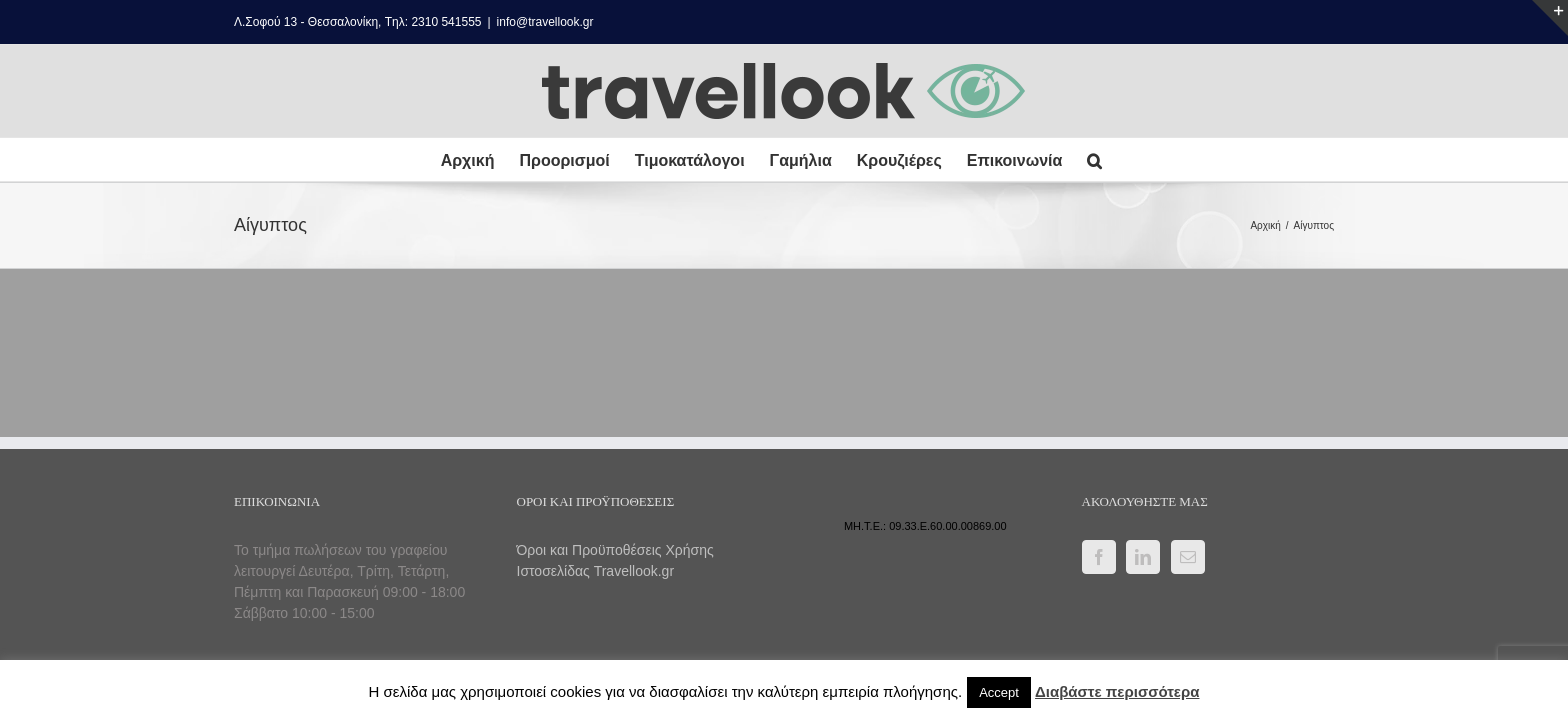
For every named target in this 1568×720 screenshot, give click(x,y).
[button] (1122, 159)
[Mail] (1188, 557)
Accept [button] (999, 692)
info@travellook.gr (545, 22)
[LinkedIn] (1143, 557)
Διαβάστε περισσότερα (1117, 691)
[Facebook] (1099, 557)
